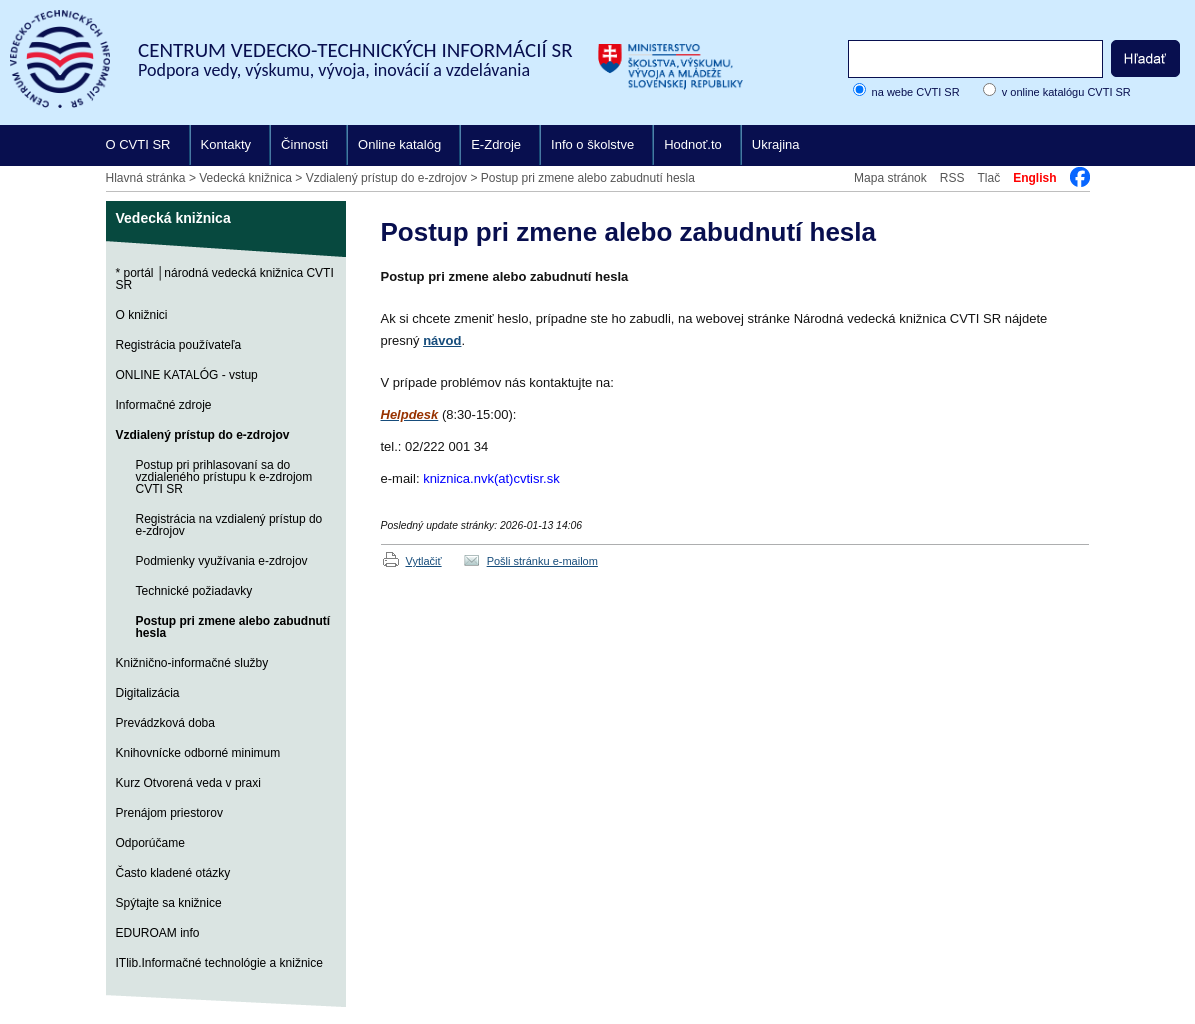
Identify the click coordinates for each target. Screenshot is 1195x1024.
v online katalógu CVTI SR (1066, 92)
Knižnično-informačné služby (192, 663)
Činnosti (304, 144)
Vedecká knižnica (245, 178)
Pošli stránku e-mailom (542, 561)
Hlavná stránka (146, 178)
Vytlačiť (424, 561)
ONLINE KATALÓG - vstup (187, 375)
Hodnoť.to (693, 144)
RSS (952, 178)
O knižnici (142, 315)
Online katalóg (399, 144)
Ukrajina (776, 144)
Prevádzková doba (165, 723)
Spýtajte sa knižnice (169, 903)
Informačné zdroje (164, 405)
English (1034, 178)
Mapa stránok (890, 178)
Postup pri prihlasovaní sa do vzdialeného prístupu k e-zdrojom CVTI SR (224, 477)
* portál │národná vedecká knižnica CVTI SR (225, 279)
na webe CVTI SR (916, 92)
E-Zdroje (496, 144)
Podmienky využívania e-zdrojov (222, 561)
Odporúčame (150, 843)
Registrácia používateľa (179, 345)
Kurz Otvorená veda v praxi (188, 783)
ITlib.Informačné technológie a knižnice (219, 963)
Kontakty (226, 144)
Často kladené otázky (173, 873)
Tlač (988, 178)
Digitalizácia (148, 693)
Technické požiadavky (194, 591)
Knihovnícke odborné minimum (198, 753)
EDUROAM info (158, 933)
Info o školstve (592, 144)
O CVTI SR (138, 144)
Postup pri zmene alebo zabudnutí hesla (588, 178)
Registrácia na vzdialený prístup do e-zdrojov (229, 525)
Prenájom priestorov (169, 813)
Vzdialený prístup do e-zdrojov (386, 178)
